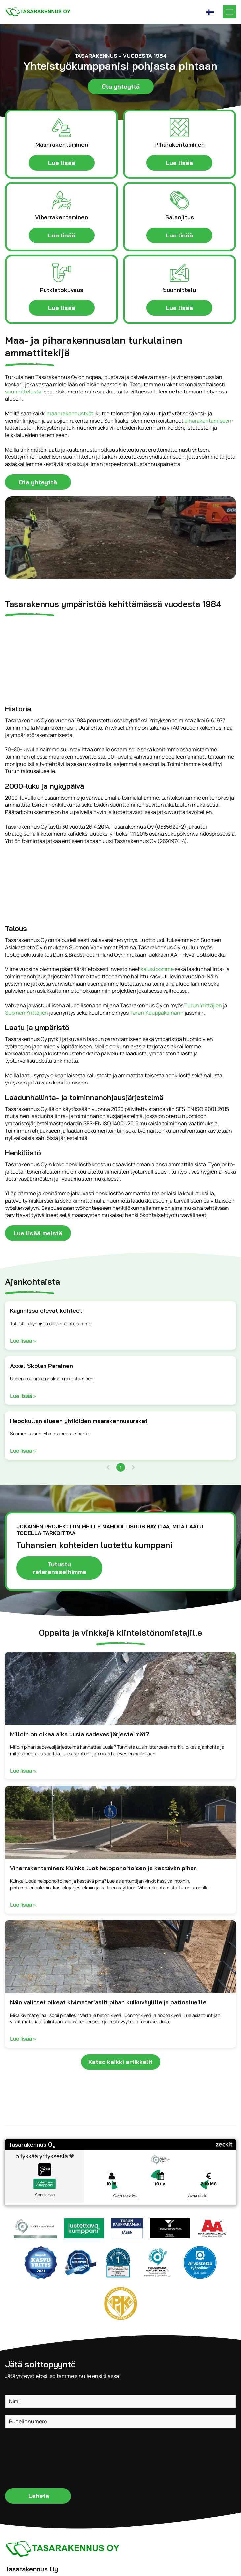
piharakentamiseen (207, 420)
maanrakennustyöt (70, 413)
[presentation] (32, 2457)
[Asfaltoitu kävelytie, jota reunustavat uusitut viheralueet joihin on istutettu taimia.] (120, 1822)
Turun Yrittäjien (203, 1005)
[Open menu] (229, 11)
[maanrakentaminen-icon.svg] (62, 128)
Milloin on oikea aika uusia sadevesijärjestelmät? (79, 1734)
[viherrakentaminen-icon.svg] (62, 200)
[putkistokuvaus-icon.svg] (62, 273)
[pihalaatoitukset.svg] (179, 128)
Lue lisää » (23, 1340)
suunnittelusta (23, 391)
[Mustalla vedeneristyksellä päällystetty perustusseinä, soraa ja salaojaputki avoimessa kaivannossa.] (120, 1688)
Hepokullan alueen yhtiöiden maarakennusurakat (79, 1421)
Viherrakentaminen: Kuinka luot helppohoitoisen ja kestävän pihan (103, 1868)
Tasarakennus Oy (32, 2144)
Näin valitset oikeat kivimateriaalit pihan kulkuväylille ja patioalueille (108, 2002)
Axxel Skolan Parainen (41, 1365)
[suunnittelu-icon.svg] (179, 273)
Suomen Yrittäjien (26, 1012)
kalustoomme (157, 969)
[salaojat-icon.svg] (179, 200)
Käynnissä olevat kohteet (46, 1310)
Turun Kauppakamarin (157, 1012)
